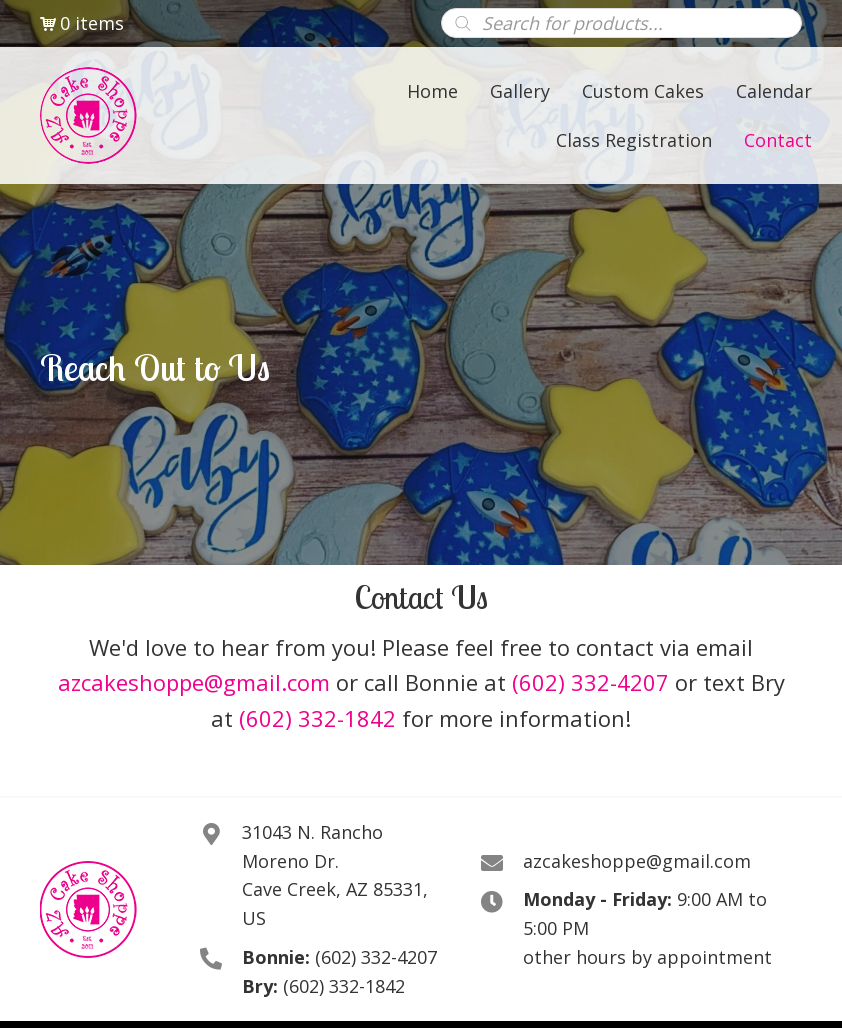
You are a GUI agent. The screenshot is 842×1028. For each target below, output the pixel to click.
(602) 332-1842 (317, 718)
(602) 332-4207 (590, 682)
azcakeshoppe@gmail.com (194, 682)
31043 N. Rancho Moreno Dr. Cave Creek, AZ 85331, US (335, 875)
